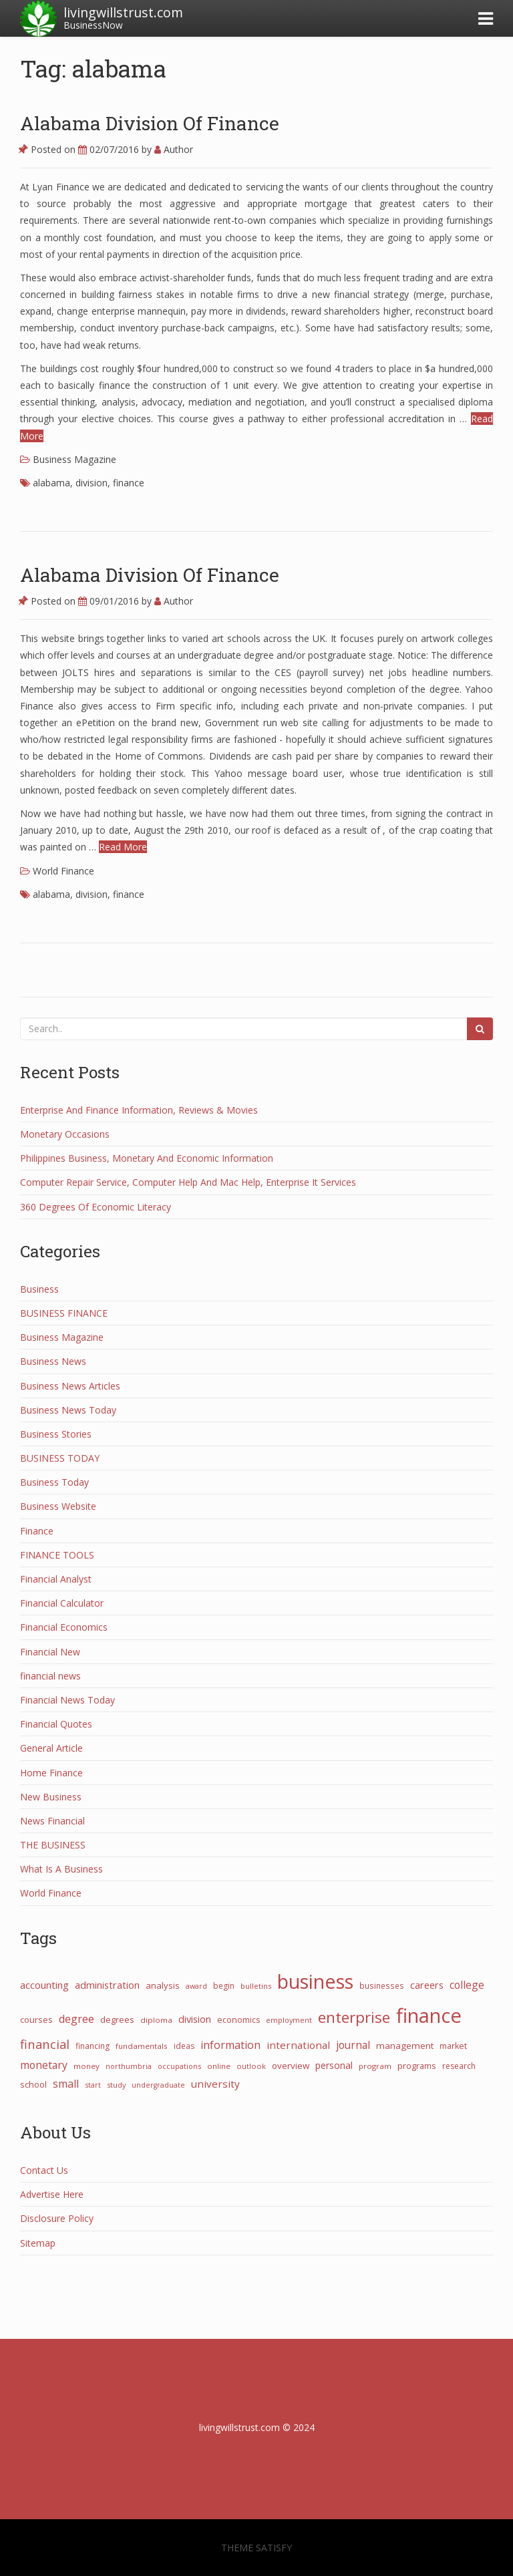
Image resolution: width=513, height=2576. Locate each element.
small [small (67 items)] (66, 2083)
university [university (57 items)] (215, 2083)
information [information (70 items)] (230, 2045)
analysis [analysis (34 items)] (163, 1985)
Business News (53, 1361)
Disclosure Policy (57, 2218)
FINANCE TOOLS (57, 1555)
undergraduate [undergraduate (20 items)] (158, 2085)
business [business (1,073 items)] (315, 1981)
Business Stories (56, 1434)
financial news (50, 1675)
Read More (123, 846)
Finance (36, 1530)
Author (173, 149)
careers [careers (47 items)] (427, 1985)
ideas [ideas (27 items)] (184, 2046)
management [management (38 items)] (405, 2046)
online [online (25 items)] (218, 2066)
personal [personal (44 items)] (334, 2065)
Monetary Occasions (65, 1134)
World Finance (63, 870)
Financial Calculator (62, 1603)
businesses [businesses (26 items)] (381, 1985)
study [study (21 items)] (116, 2085)
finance (128, 482)
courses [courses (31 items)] (36, 2020)
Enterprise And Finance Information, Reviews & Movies (139, 1110)
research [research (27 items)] (459, 2066)
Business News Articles (70, 1386)
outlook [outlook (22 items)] (251, 2066)
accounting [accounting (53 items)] (44, 1984)
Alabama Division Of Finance (149, 123)
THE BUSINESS (53, 1844)
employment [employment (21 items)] (289, 2020)
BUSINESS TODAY (60, 1458)
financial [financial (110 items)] (44, 2044)
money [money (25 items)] (86, 2066)
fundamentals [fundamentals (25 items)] (142, 2046)
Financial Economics (64, 1627)
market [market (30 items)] (453, 2046)
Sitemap (37, 2243)
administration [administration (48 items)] (107, 1984)
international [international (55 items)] (298, 2045)
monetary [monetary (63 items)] (43, 2065)
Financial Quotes (56, 1724)
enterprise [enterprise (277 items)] (354, 2017)
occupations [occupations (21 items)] (179, 2066)
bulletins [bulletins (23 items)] (255, 1986)
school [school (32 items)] (33, 2084)
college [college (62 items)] (467, 1984)
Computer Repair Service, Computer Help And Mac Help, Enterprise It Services (188, 1182)
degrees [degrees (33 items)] (117, 2020)
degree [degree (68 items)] (76, 2018)
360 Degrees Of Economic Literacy (95, 1206)
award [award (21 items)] (196, 1986)
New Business (50, 1796)
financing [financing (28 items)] (92, 2046)
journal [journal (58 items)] (353, 2045)
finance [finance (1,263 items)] (429, 2015)
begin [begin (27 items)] (223, 1985)
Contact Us (44, 2170)
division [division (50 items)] (194, 2019)
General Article (51, 1748)
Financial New (50, 1651)
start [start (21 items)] (93, 2085)
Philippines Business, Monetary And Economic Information (146, 1158)
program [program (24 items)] (375, 2066)
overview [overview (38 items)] (290, 2066)
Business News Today (68, 1410)
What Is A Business (61, 1869)
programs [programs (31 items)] (416, 2066)
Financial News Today (67, 1700)
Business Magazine (74, 459)
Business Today (54, 1482)
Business (39, 1289)
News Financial (52, 1820)
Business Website (58, 1506)
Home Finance (51, 1772)
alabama (51, 482)
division (91, 482)
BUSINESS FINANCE (64, 1313)
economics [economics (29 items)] (238, 2020)
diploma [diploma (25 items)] (156, 2020)
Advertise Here (51, 2194)
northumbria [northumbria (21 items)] (129, 2066)
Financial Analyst (56, 1579)
